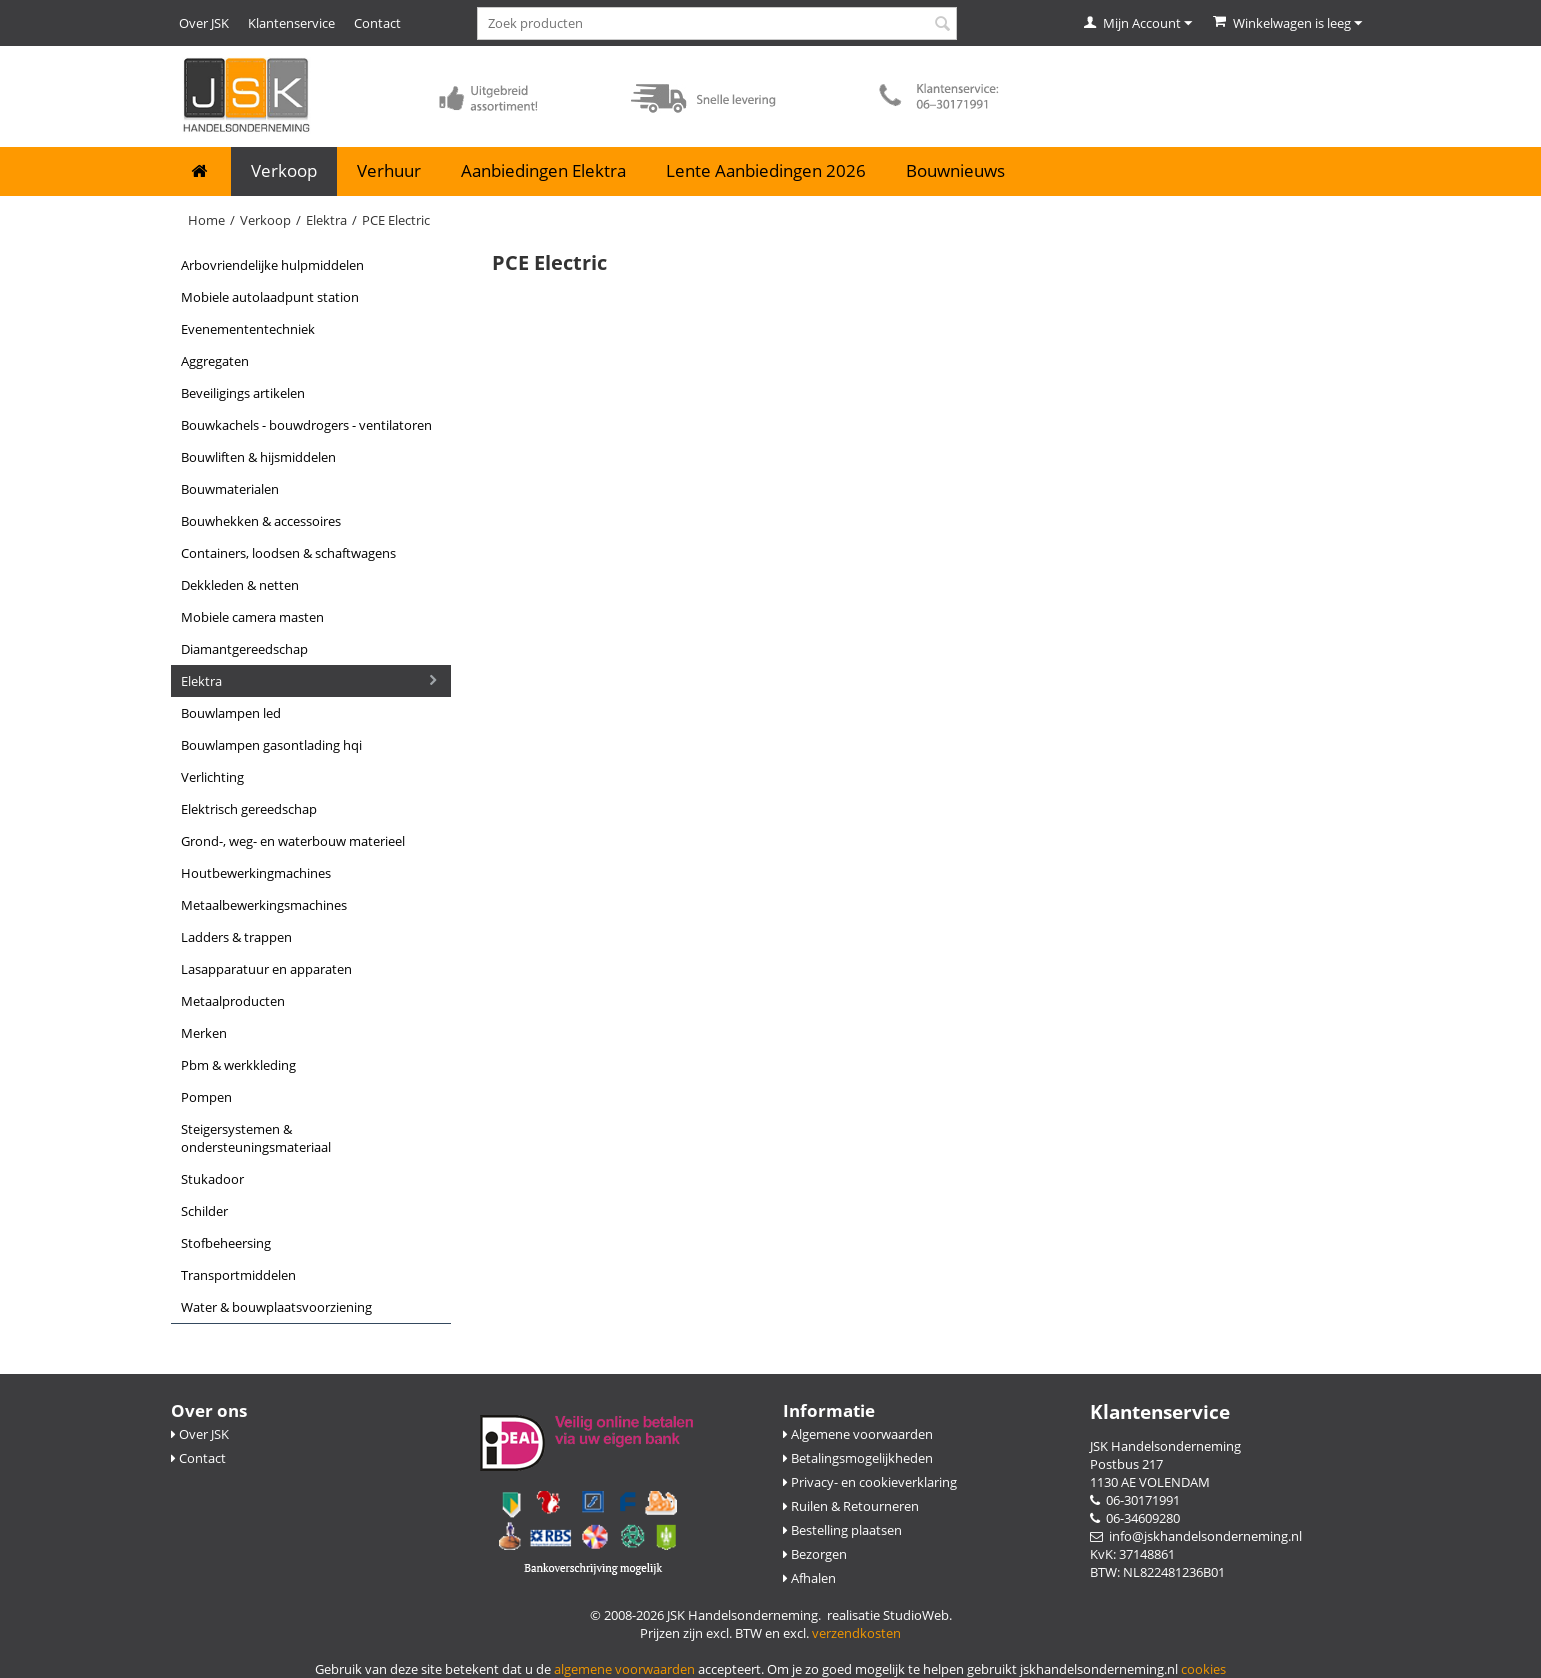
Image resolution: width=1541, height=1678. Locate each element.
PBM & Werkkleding (238, 1065)
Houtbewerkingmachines (256, 873)
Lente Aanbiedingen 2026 (766, 170)
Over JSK (204, 23)
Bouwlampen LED (231, 713)
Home (206, 220)
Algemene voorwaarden (858, 1434)
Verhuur (389, 170)
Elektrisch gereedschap (249, 809)
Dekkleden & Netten (240, 585)
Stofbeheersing (226, 1243)
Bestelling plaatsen (842, 1530)
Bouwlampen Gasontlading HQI (271, 745)
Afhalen (809, 1578)
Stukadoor (212, 1179)
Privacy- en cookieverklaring (870, 1482)
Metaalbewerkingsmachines (264, 905)
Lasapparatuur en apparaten (266, 969)
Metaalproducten (233, 1001)
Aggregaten (215, 361)
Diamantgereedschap (244, 649)
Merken (204, 1033)
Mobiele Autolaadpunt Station (270, 297)
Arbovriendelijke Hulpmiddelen (272, 265)
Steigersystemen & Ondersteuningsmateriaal (256, 1138)
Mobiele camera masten (252, 617)
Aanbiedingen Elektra (543, 170)
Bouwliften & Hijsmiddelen (258, 457)
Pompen (206, 1097)
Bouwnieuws (955, 170)
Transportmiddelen (238, 1275)
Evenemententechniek (248, 329)
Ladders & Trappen (236, 937)
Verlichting (212, 777)
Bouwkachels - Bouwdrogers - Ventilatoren (306, 425)
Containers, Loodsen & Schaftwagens (288, 553)
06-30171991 (1135, 1500)
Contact (377, 23)
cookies (1203, 1669)
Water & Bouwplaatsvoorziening (276, 1307)
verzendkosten (856, 1633)
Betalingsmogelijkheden (858, 1458)
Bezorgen (815, 1554)
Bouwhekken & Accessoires (261, 521)
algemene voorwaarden (624, 1669)
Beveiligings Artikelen (243, 393)
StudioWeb (916, 1615)
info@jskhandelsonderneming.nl (1196, 1536)
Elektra (326, 220)
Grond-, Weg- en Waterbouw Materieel (293, 841)
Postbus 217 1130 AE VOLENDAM (1150, 1473)
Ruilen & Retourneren (851, 1506)
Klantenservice (291, 23)
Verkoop (284, 170)
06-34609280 (1135, 1518)
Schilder (204, 1211)
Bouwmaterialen (230, 489)
